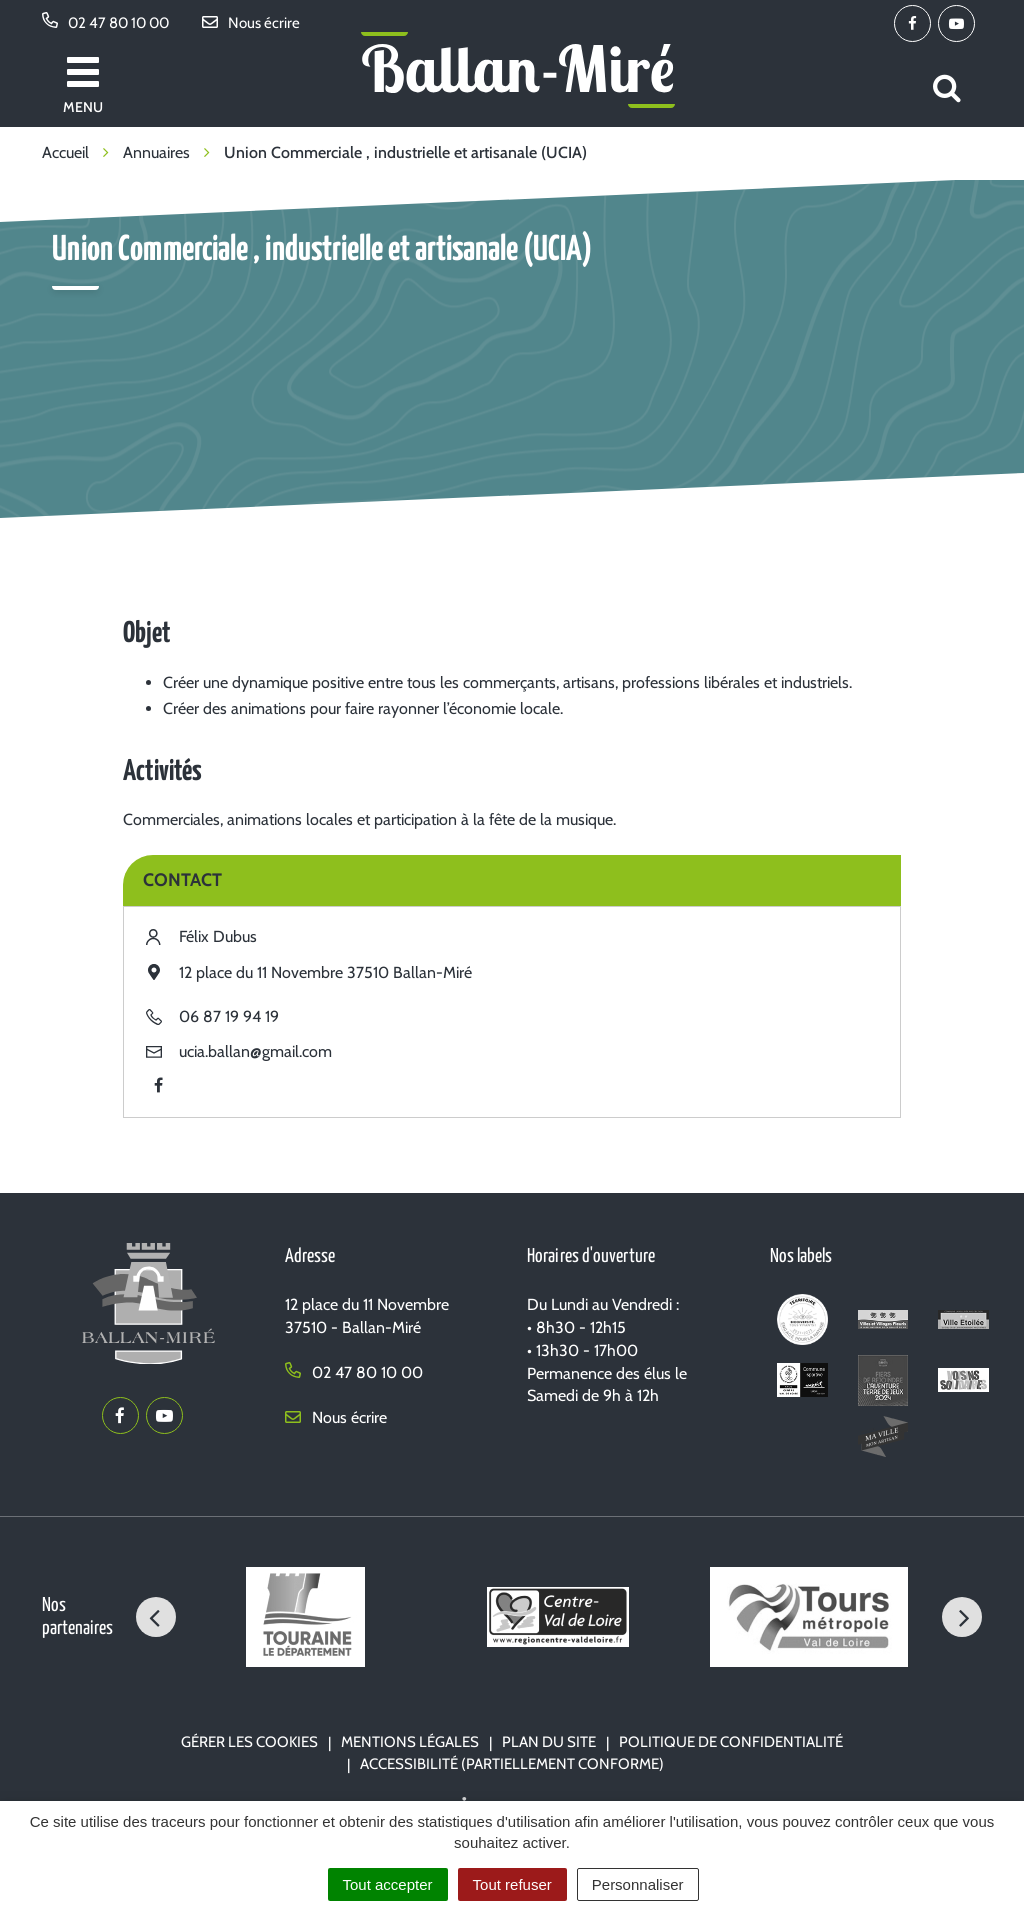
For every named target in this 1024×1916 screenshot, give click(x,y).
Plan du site (549, 1742)
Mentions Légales (410, 1742)
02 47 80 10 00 (354, 1372)
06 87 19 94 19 (229, 1016)
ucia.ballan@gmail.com (255, 1051)
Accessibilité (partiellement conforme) (512, 1764)
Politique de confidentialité (731, 1742)
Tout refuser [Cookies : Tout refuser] (512, 1884)
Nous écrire (336, 1417)
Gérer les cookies (249, 1742)
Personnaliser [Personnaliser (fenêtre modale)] (638, 1884)
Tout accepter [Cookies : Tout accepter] (388, 1884)
